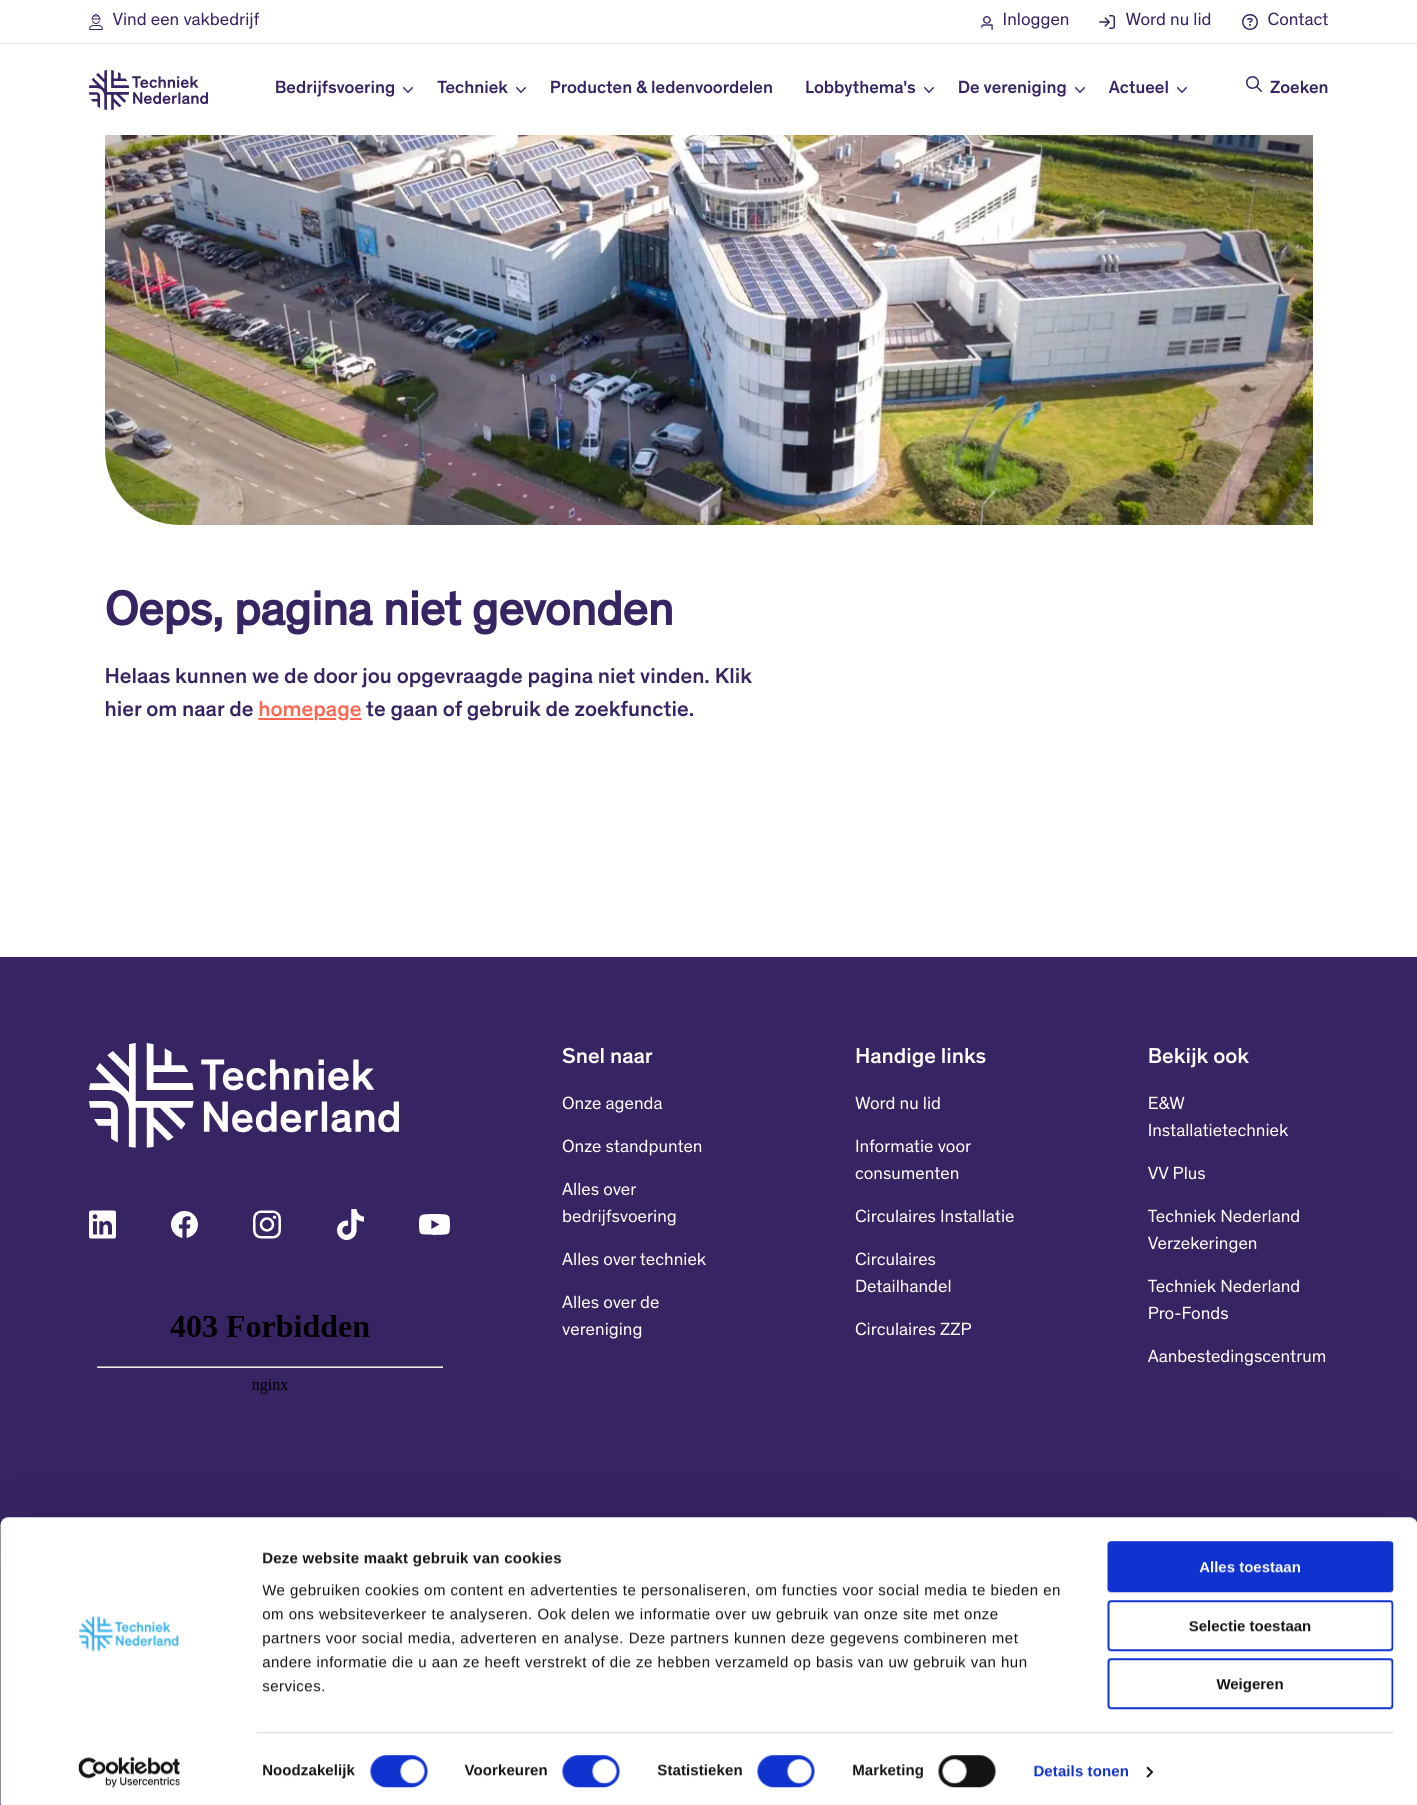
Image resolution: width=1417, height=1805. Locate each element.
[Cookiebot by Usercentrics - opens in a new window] (129, 1766)
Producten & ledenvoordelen (661, 89)
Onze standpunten (632, 1148)
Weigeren (1249, 1677)
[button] (174, 21)
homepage (309, 712)
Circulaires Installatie (935, 1218)
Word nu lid (898, 1105)
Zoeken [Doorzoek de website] (1299, 89)
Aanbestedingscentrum (1237, 1358)
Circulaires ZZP (913, 1331)
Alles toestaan (1250, 1560)
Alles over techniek (634, 1261)
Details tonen (1080, 1765)
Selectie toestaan (1250, 1619)
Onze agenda (612, 1105)
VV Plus (1177, 1175)
